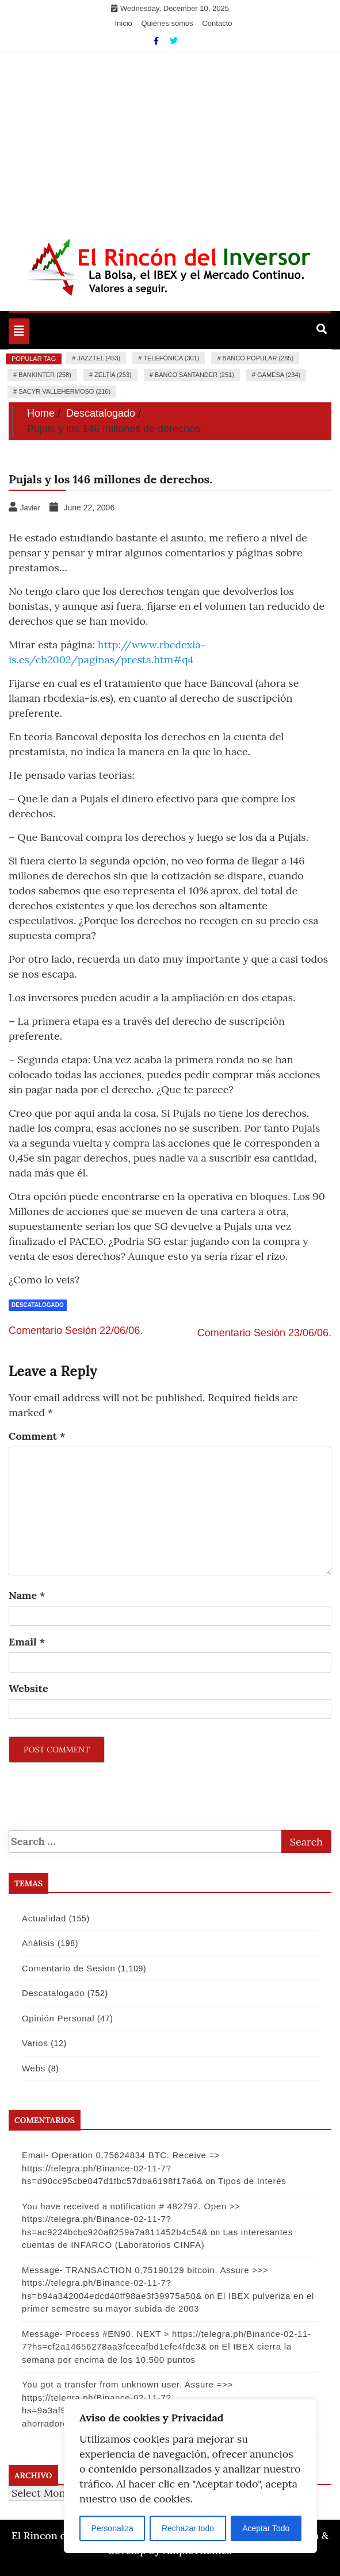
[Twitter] (174, 40)
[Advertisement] (170, 138)
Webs (33, 2068)
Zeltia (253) (113, 374)
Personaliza (112, 2528)
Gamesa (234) (278, 374)
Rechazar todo (188, 2528)
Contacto (217, 23)
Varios (35, 2043)
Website (28, 1688)
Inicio (123, 23)
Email (27, 1641)
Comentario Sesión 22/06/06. (76, 1330)
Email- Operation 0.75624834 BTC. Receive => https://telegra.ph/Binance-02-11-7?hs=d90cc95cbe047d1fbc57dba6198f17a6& (121, 2168)
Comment (37, 1436)
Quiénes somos (167, 23)
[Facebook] (157, 40)
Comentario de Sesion (68, 1968)
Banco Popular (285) (258, 358)
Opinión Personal (58, 2018)
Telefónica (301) (171, 358)
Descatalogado (38, 1305)
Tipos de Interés (252, 2181)
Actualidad (44, 1918)
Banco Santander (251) (194, 374)
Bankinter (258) (44, 374)
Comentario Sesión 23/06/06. (264, 1333)
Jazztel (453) (98, 358)
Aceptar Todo (265, 2528)
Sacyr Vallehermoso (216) (64, 391)
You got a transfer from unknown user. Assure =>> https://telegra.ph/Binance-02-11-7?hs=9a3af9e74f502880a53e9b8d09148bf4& (127, 2397)
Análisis (38, 1943)
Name (27, 1595)
